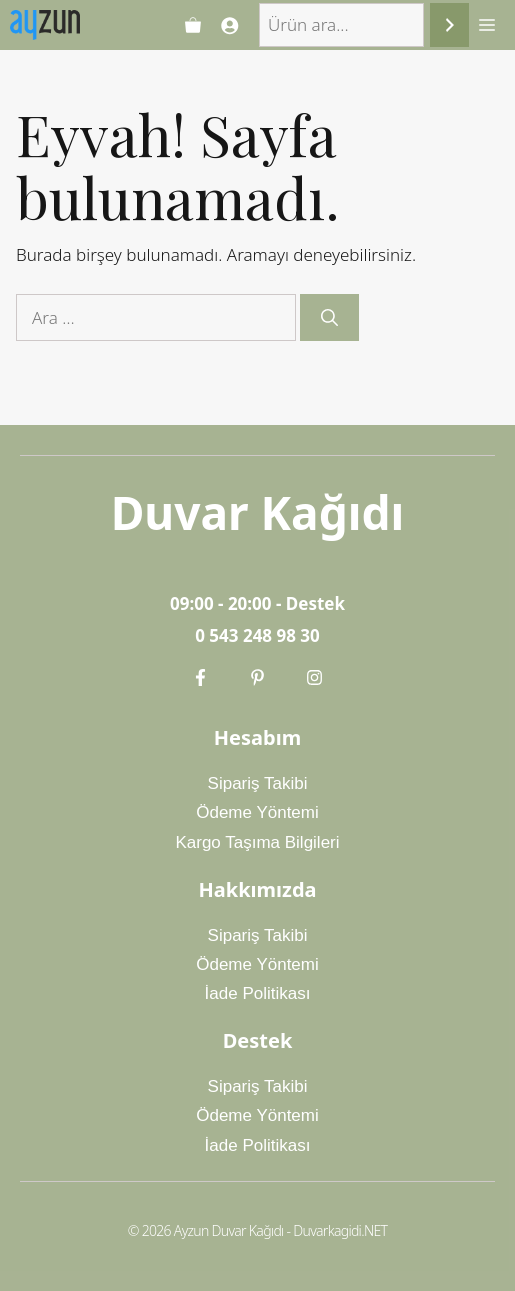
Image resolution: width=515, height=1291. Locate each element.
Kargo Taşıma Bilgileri (257, 842)
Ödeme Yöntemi (257, 812)
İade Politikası (258, 993)
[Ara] (449, 25)
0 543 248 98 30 (257, 635)
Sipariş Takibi (258, 783)
